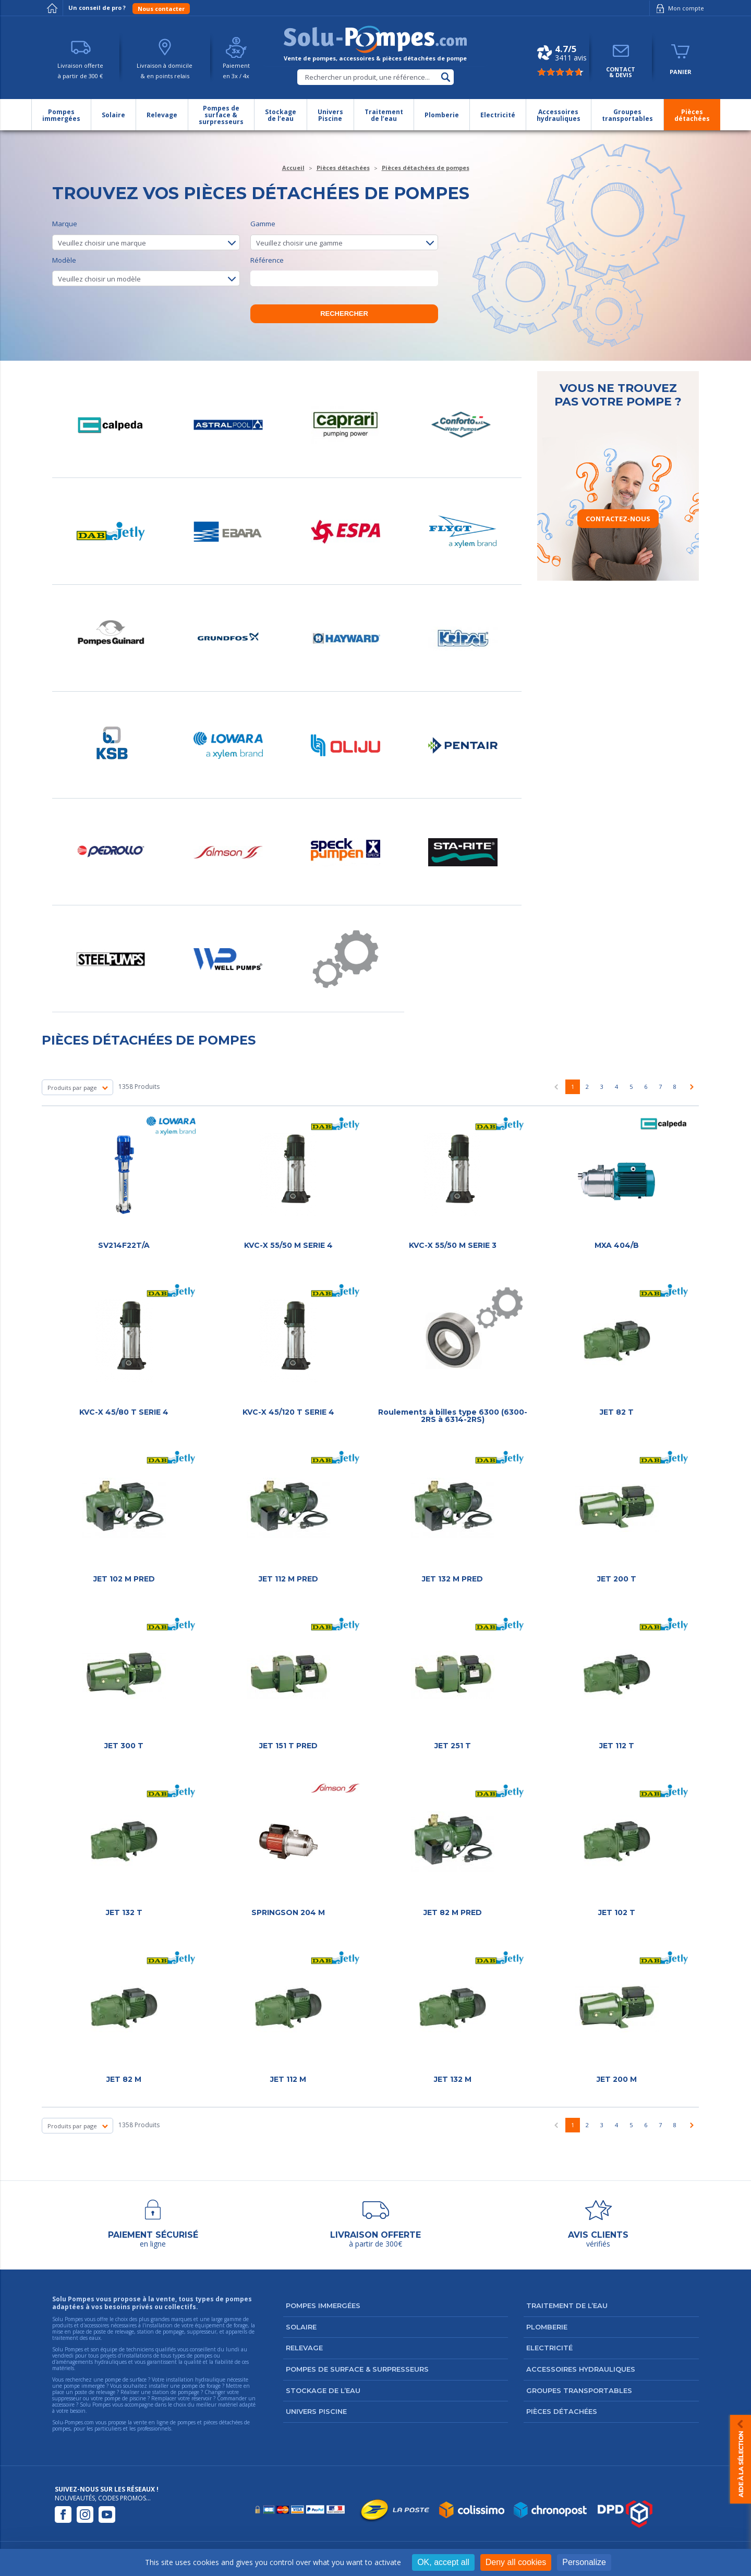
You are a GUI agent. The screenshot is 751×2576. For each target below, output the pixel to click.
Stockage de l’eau (323, 2390)
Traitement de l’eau (567, 2305)
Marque (146, 234)
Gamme (344, 234)
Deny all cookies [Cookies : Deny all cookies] (516, 2562)
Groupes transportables (579, 2390)
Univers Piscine (316, 2411)
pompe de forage (201, 2385)
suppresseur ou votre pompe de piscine (99, 2398)
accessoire (63, 2404)
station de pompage (175, 2392)
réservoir (201, 2398)
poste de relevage (95, 2392)
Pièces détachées (561, 2411)
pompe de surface (126, 2379)
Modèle (146, 271)
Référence (344, 271)
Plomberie (546, 2327)
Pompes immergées (323, 2305)
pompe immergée (84, 2385)
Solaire (301, 2327)
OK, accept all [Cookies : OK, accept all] (443, 2562)
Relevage (304, 2348)
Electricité (549, 2348)
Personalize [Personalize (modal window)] (584, 2562)
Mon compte (678, 8)
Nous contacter (161, 9)
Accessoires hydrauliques (580, 2369)
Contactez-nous (618, 518)
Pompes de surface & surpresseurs (357, 2369)
